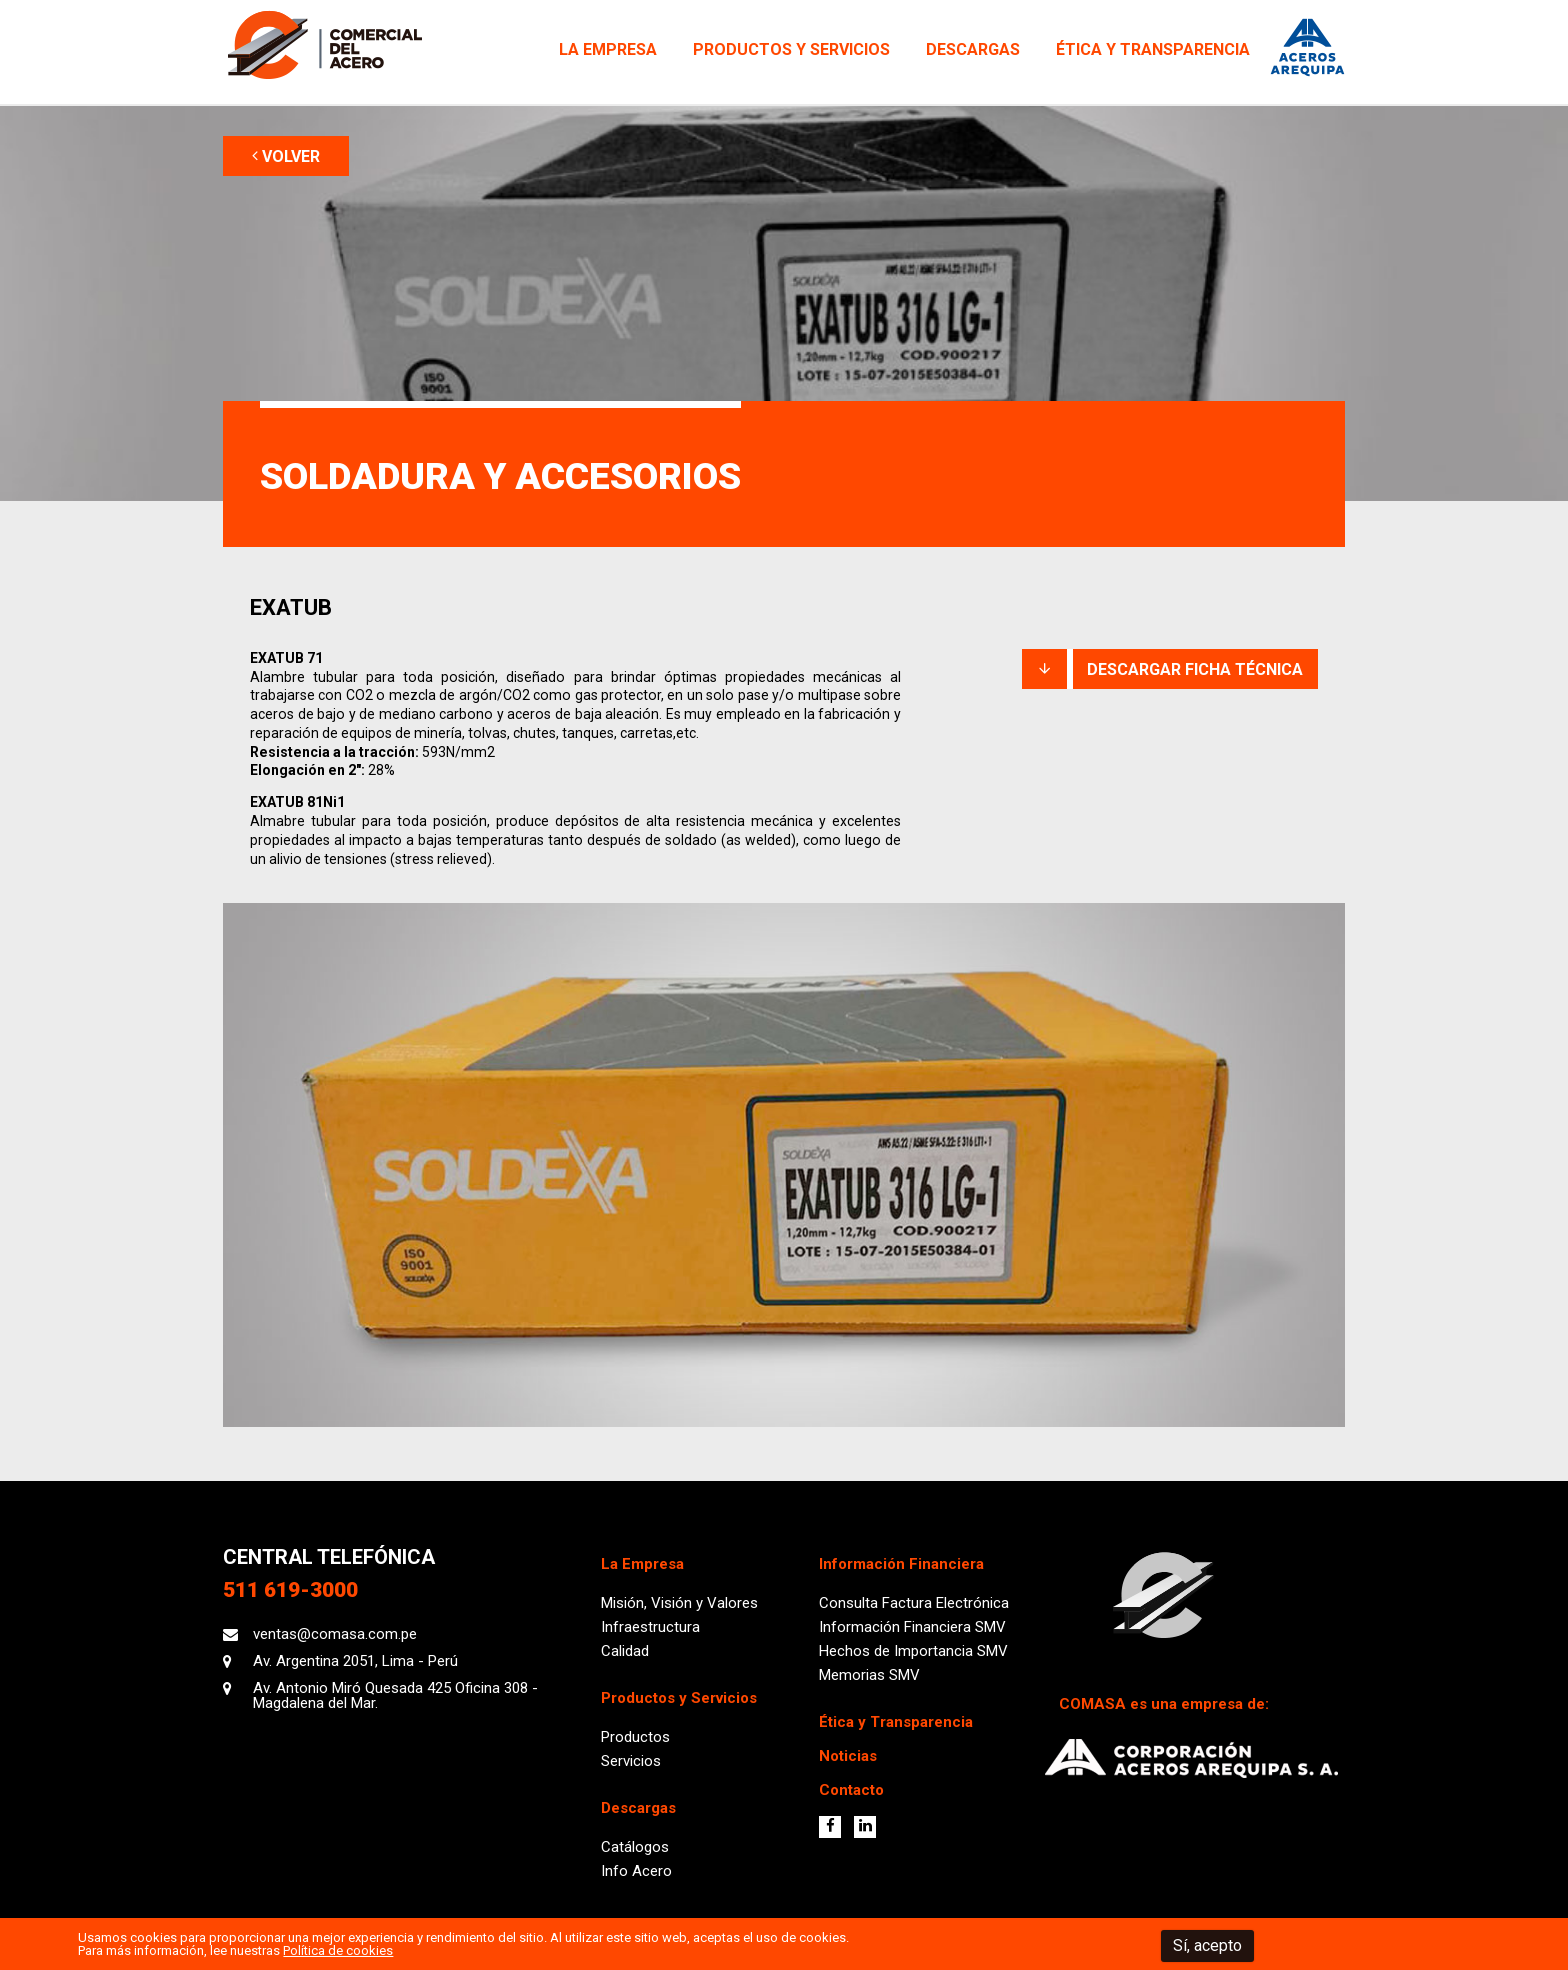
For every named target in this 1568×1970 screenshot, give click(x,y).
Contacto (851, 1790)
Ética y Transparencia (1153, 49)
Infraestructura (650, 1627)
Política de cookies (338, 1950)
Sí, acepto (1207, 1945)
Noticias (848, 1756)
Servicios (631, 1761)
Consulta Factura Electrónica (914, 1603)
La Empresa (608, 49)
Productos (635, 1737)
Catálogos (635, 1847)
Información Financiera (901, 1564)
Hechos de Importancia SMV (913, 1651)
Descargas (973, 49)
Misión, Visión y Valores (679, 1603)
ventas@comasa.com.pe (335, 1634)
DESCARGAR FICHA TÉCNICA (1170, 669)
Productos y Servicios (791, 49)
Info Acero (636, 1871)
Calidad (625, 1651)
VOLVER (286, 156)
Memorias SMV (869, 1675)
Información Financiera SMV (912, 1627)
